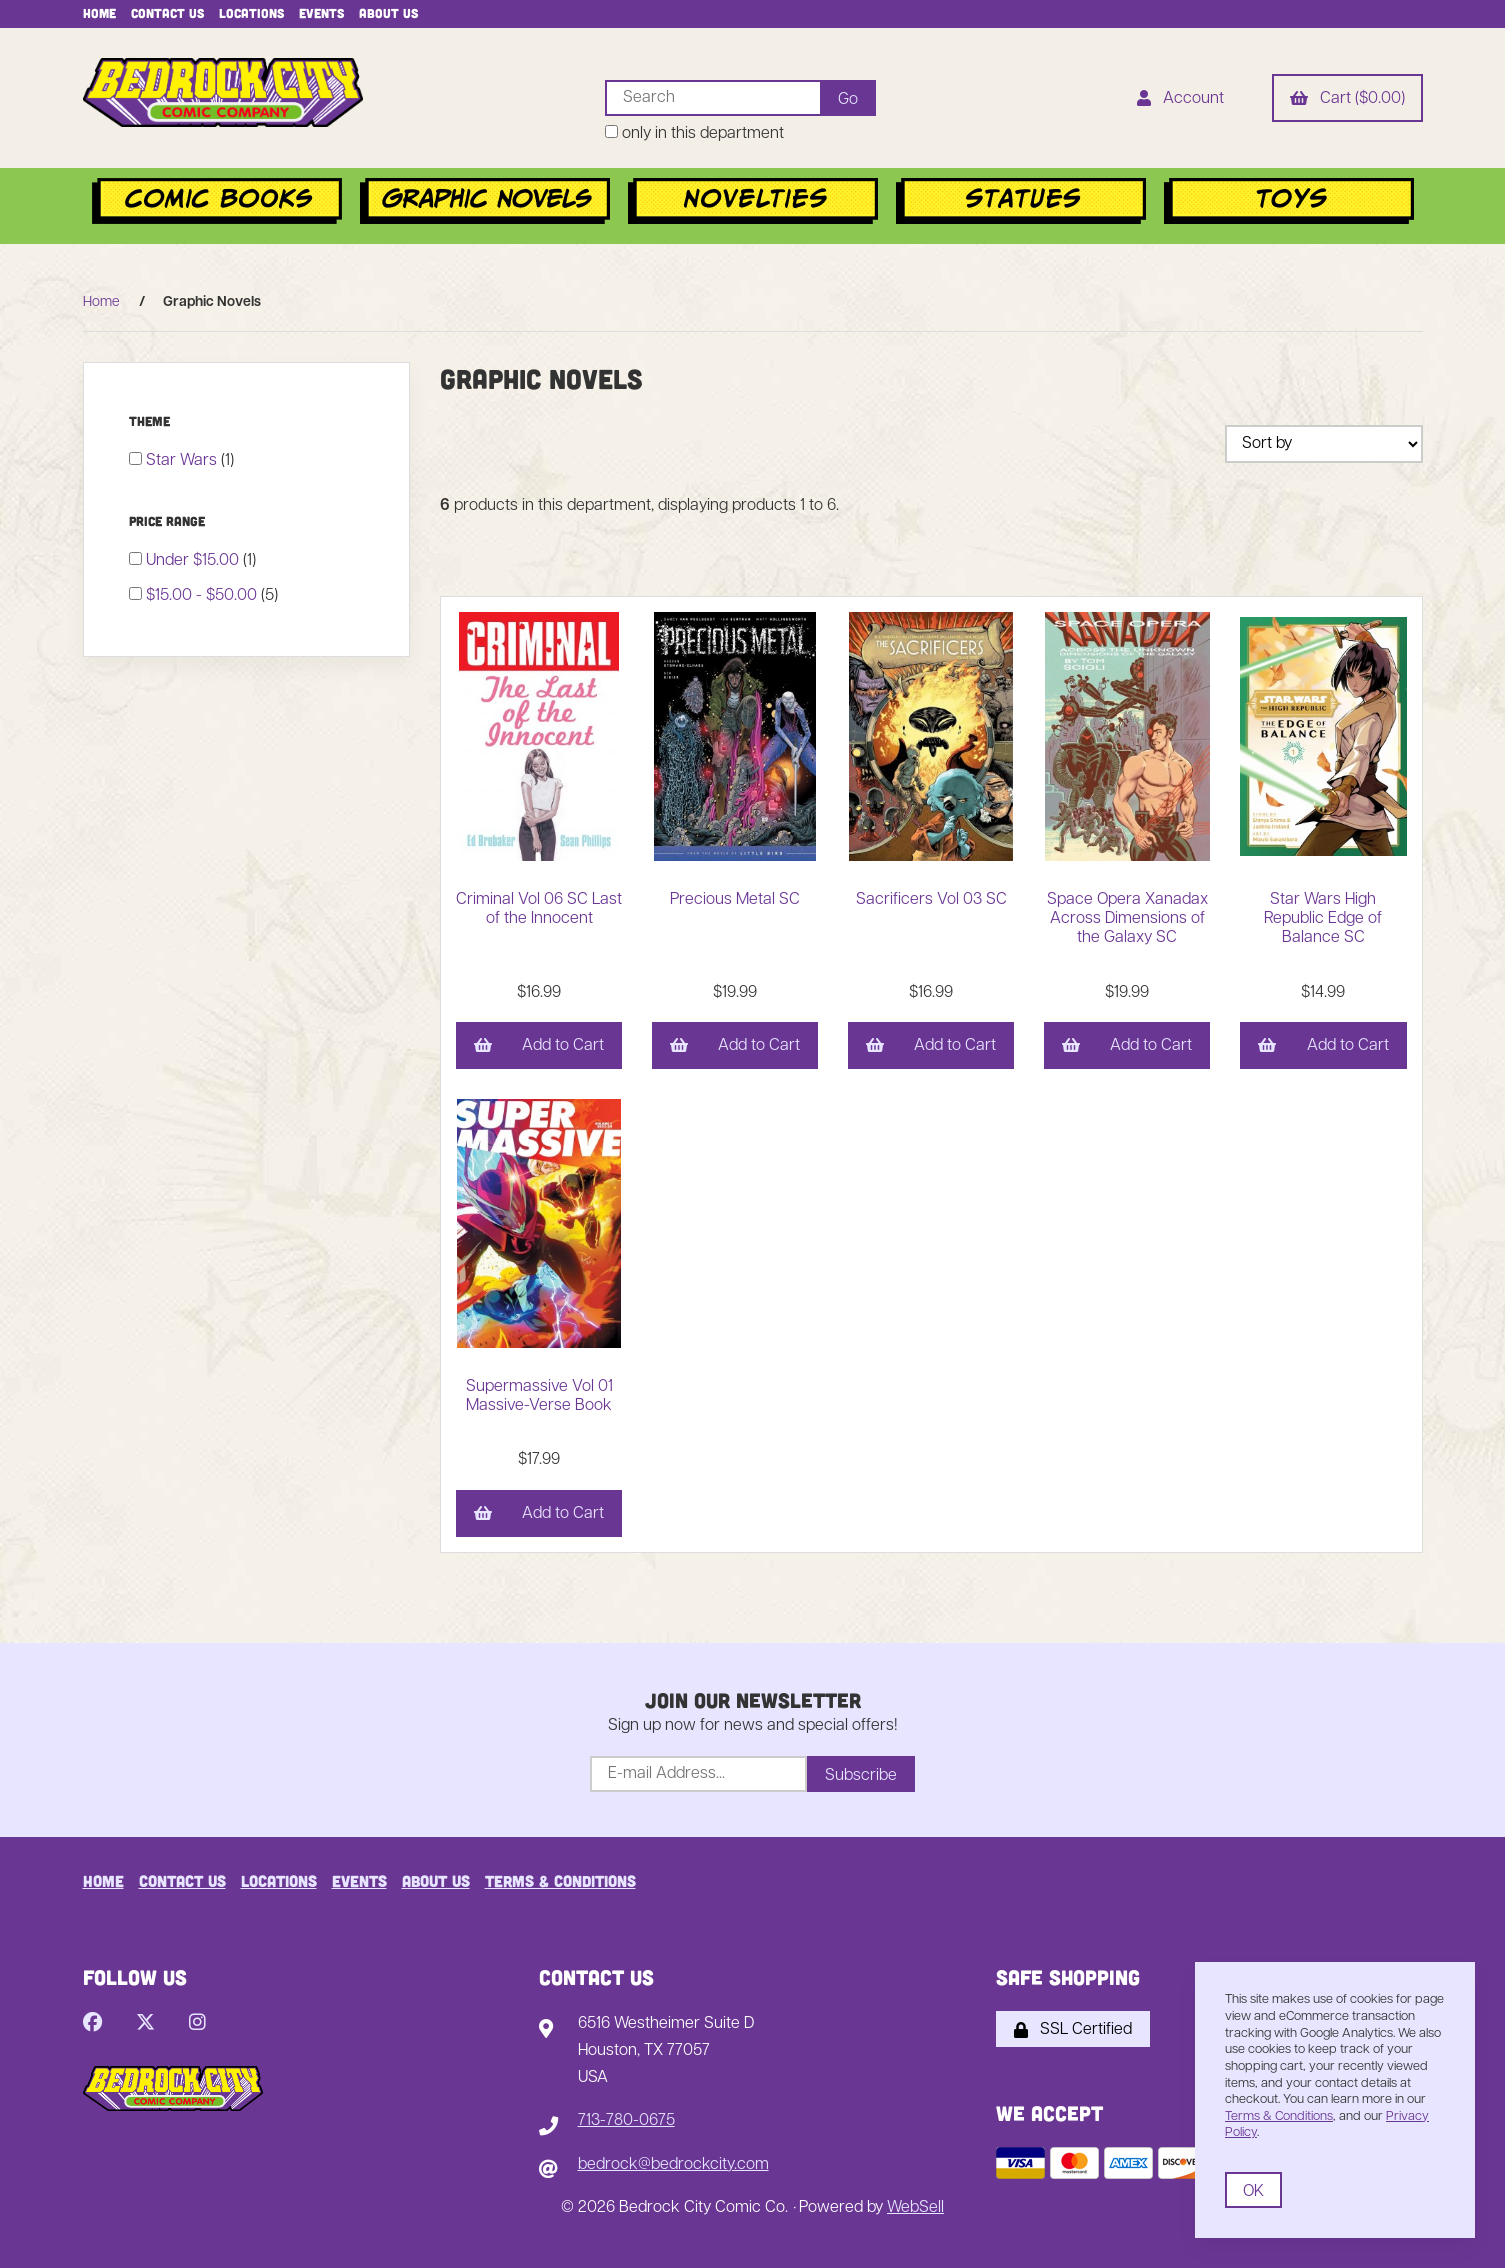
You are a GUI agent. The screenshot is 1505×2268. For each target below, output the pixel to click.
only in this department (694, 133)
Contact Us (167, 13)
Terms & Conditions (560, 1880)
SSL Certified (1073, 2030)
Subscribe (861, 1776)
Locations (251, 13)
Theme (151, 421)
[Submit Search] (848, 98)
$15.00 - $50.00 (203, 596)
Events (321, 13)
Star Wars (183, 461)
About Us (388, 13)
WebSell (915, 2208)
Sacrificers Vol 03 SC (931, 900)
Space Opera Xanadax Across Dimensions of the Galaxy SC (1127, 919)
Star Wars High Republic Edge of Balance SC (1323, 919)
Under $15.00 (194, 561)
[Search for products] (712, 98)
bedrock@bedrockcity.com (673, 2165)
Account (1180, 100)
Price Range (169, 521)
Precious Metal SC (735, 900)
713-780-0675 (626, 2121)
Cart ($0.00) (1347, 100)
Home (99, 13)
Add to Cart (539, 1047)
